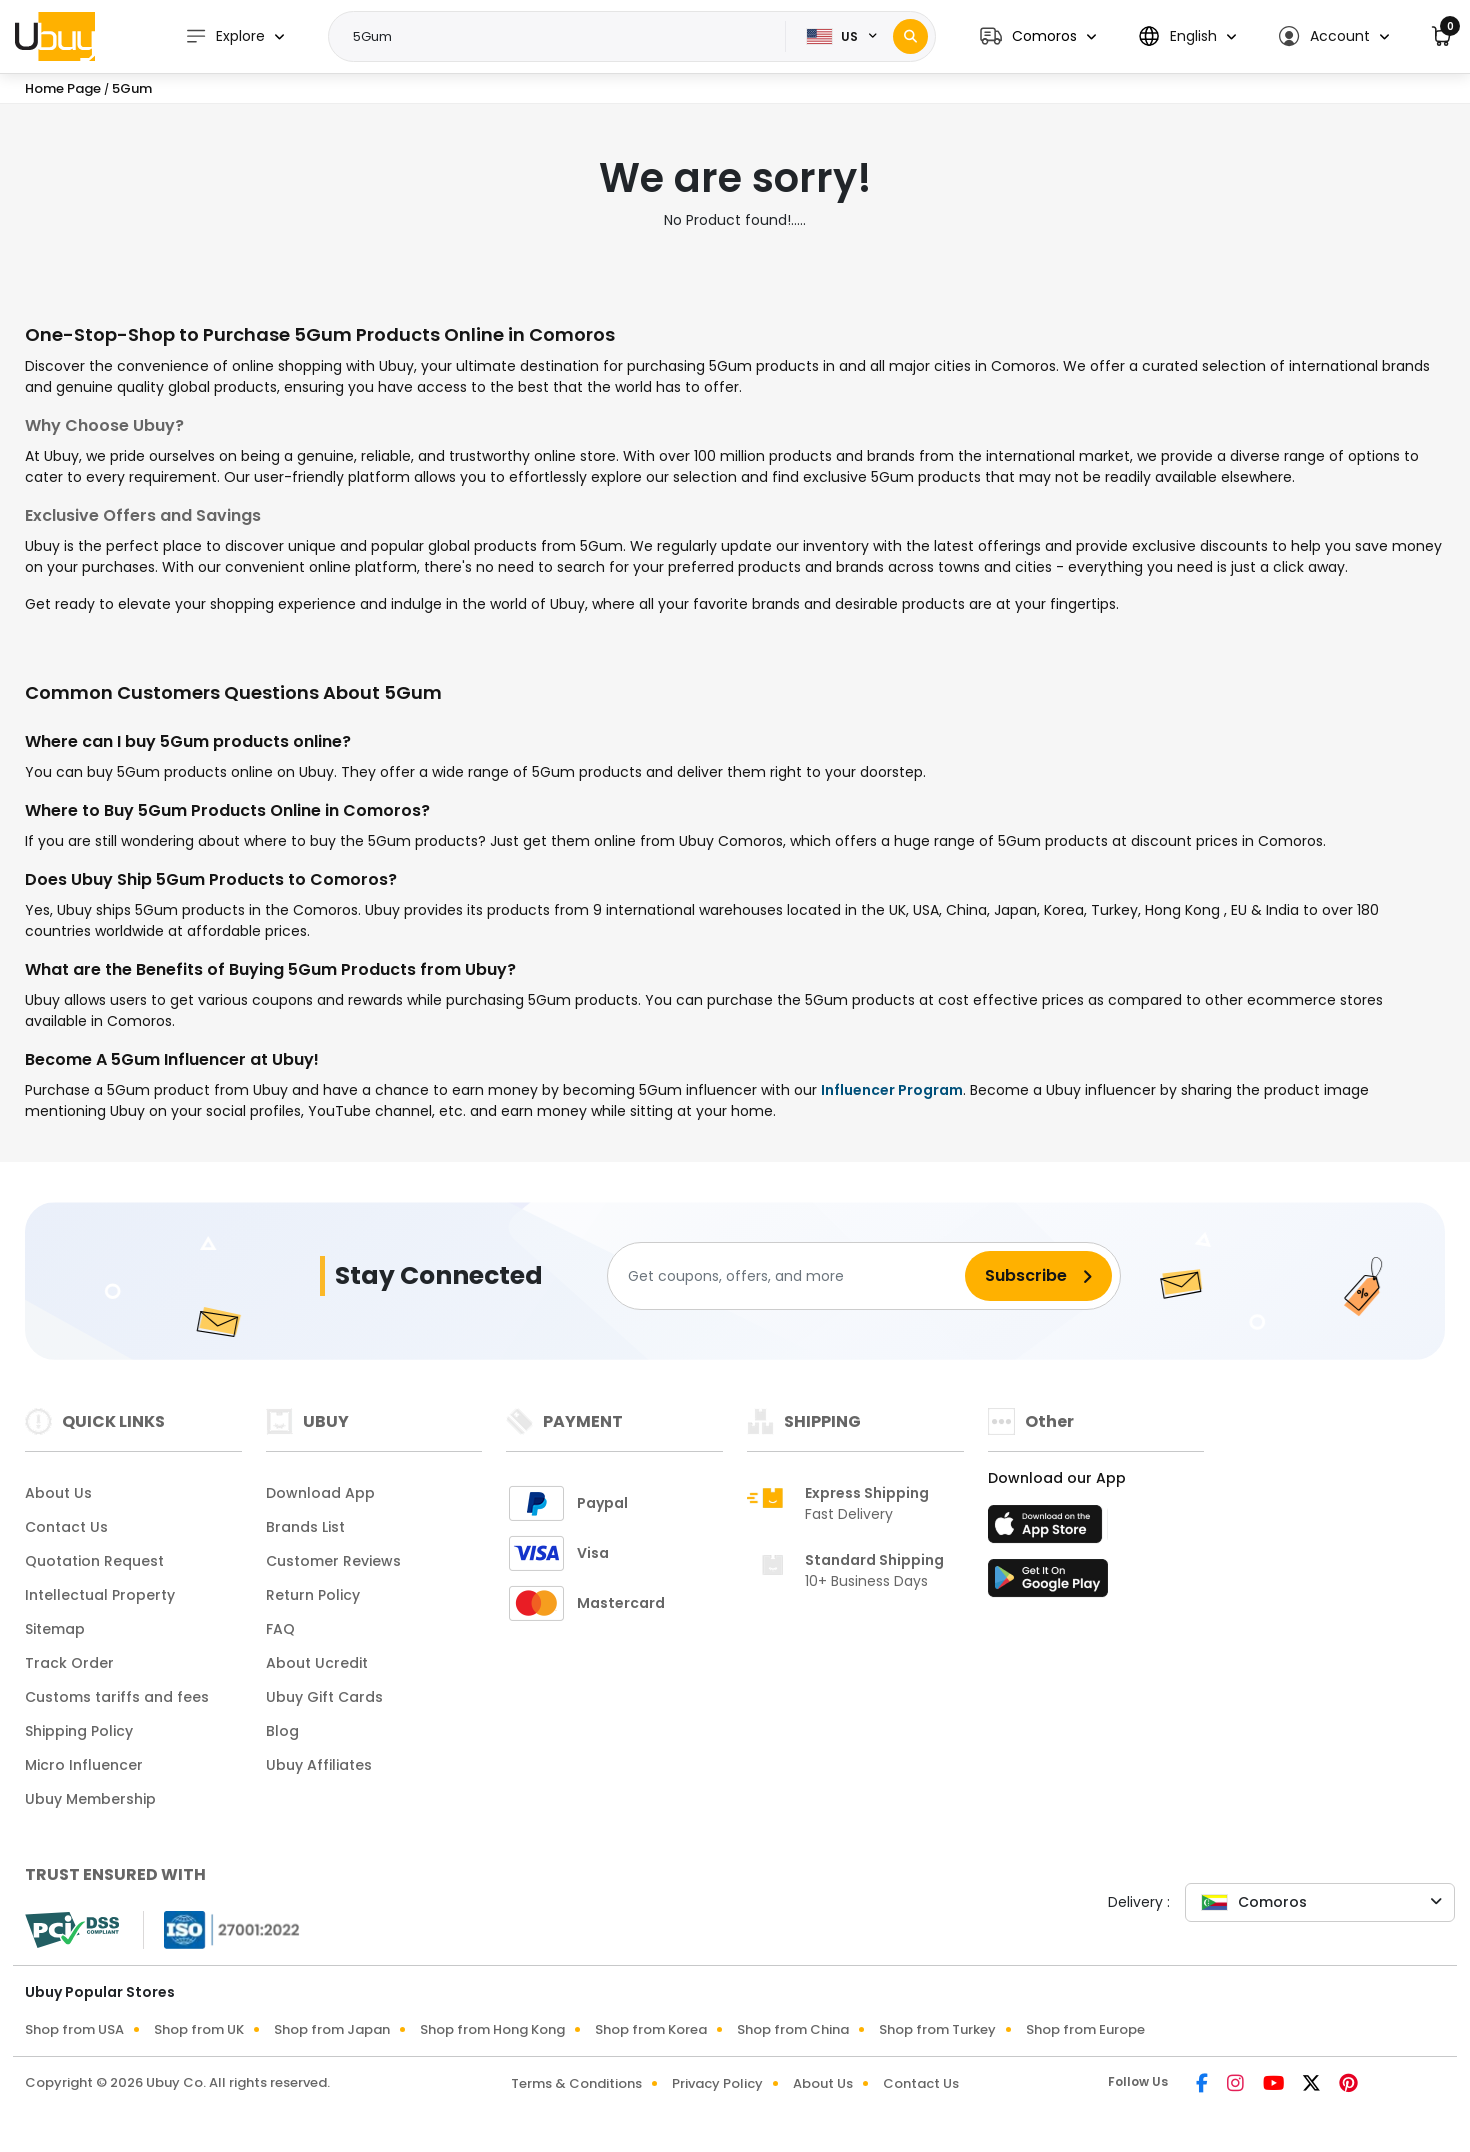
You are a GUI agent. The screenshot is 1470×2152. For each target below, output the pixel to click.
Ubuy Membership (90, 1799)
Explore (225, 36)
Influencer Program (892, 1090)
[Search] (910, 36)
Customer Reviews (333, 1561)
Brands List (305, 1527)
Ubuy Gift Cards (324, 1697)
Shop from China (793, 2029)
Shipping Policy (79, 1731)
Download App (320, 1493)
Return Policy (313, 1595)
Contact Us (66, 1527)
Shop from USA (74, 2029)
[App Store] (1048, 1530)
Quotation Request (94, 1561)
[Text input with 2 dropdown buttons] (563, 37)
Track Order (69, 1663)
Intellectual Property (100, 1595)
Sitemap (55, 1629)
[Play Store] (1048, 1584)
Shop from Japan (332, 2029)
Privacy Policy (717, 2083)
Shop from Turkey (937, 2029)
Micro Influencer (84, 1765)
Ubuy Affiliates (319, 1765)
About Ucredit (317, 1663)
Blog (282, 1731)
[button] (1038, 36)
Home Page (63, 88)
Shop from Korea (651, 2029)
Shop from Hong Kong (492, 2029)
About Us (58, 1493)
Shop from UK (199, 2029)
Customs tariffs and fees (117, 1697)
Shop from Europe (1085, 2029)
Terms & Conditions (576, 2083)
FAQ (280, 1629)
